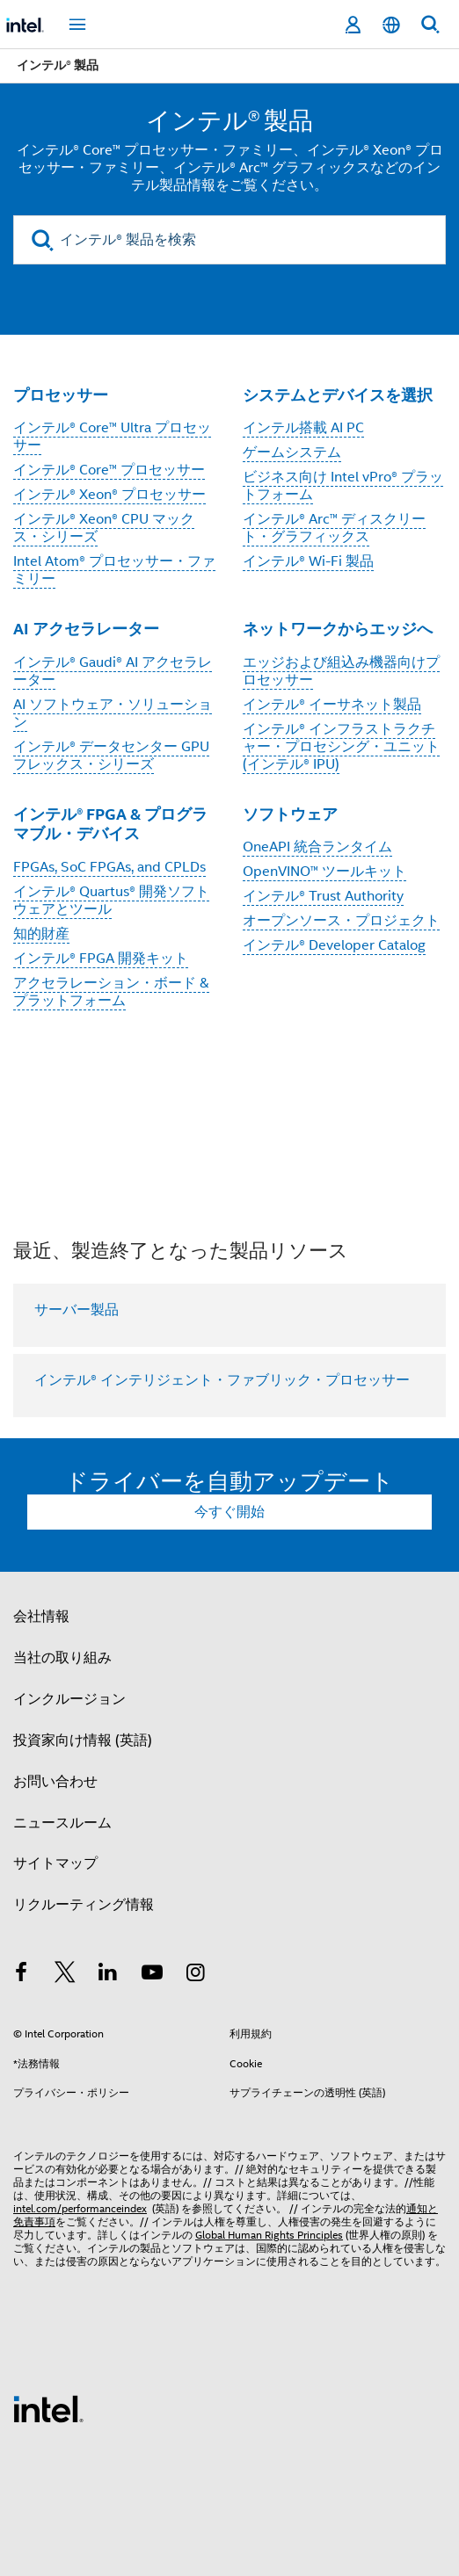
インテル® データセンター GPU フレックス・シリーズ (111, 755)
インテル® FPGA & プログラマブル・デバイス (110, 824)
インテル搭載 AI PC (303, 428)
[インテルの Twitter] (65, 1975)
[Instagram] (195, 1975)
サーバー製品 (76, 1310)
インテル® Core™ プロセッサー (109, 470)
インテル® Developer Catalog (334, 945)
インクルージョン (69, 1699)
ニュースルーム (62, 1823)
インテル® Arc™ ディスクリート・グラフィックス (334, 528)
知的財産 (41, 934)
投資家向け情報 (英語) (82, 1740)
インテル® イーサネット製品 (332, 704)
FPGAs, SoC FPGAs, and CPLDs (109, 867)
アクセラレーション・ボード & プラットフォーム (111, 991)
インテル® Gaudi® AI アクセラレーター (112, 671)
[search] (42, 240)
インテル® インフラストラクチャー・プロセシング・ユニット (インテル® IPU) (341, 746)
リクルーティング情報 (83, 1905)
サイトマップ (55, 1863)
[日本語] (391, 25)
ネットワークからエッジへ (338, 629)
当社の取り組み (62, 1658)
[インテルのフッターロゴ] (48, 2408)
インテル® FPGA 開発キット (100, 958)
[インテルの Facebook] (21, 1975)
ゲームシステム (292, 452)
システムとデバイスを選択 (338, 395)
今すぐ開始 (229, 1512)
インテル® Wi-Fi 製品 (308, 561)
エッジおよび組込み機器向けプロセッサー (341, 671)
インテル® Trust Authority (323, 896)
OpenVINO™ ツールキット (324, 871)
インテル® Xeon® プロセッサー (109, 494)
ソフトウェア (290, 814)
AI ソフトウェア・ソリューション (112, 713)
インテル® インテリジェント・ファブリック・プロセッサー (222, 1380)
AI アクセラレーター (86, 629)
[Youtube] (152, 1975)
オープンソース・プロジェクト (341, 921)
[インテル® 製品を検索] (229, 239)
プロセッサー (60, 395)
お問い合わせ (55, 1782)
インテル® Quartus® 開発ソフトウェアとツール (111, 900)
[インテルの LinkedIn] (108, 1975)
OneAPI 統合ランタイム (317, 847)
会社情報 (41, 1616)
